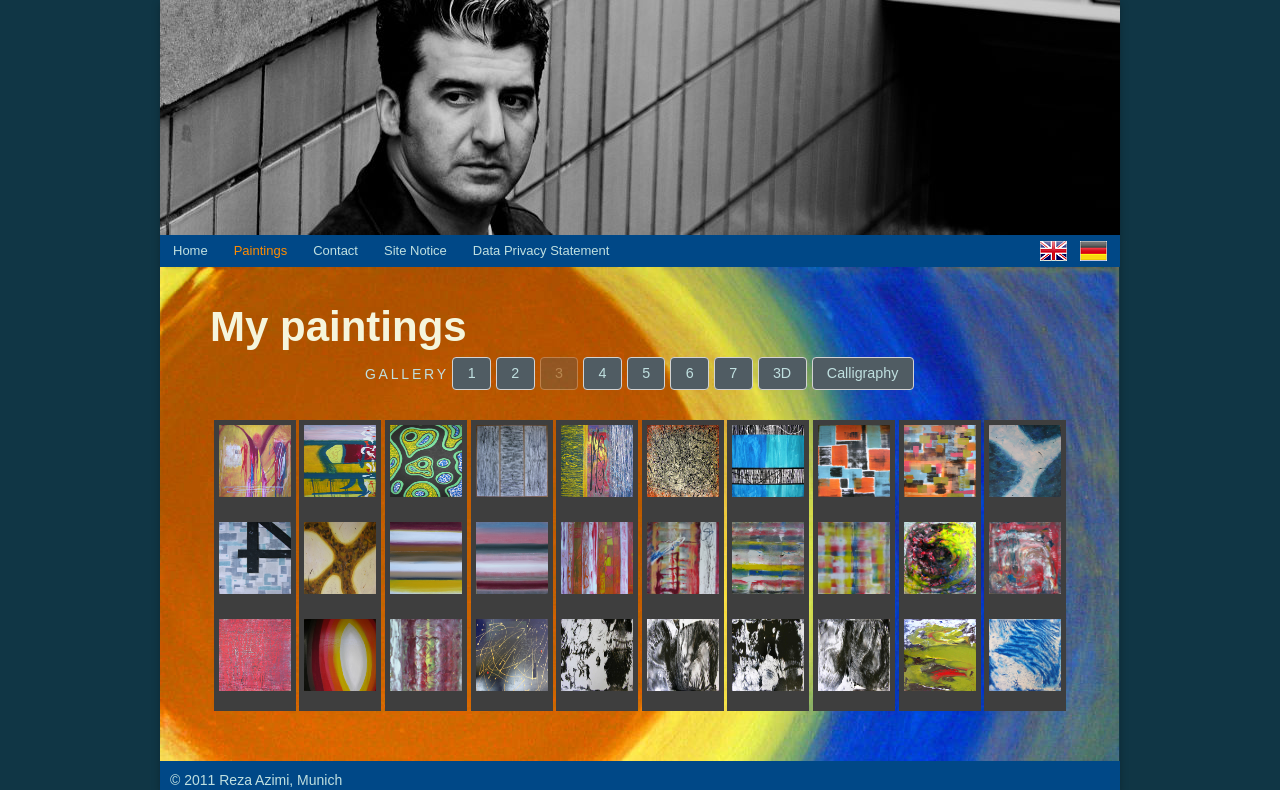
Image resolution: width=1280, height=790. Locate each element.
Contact (335, 250)
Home (190, 250)
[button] (471, 373)
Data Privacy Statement (541, 250)
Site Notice (415, 250)
